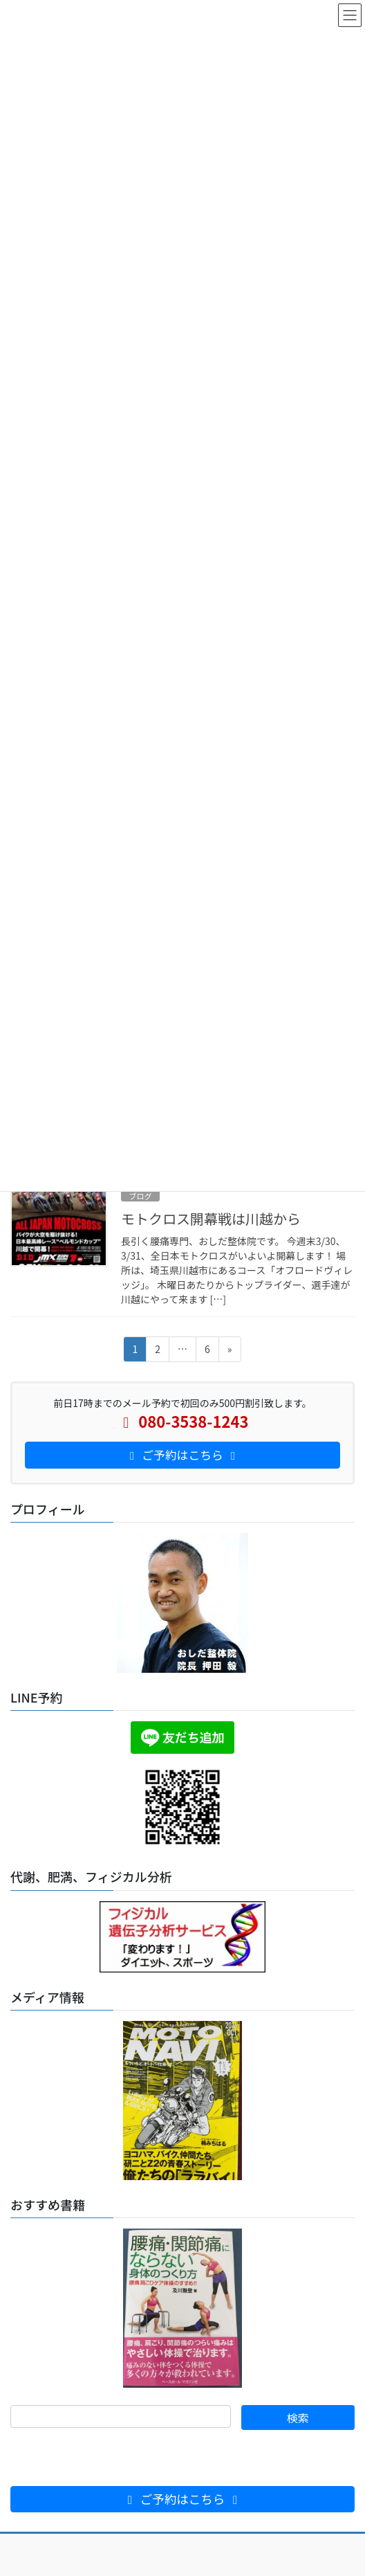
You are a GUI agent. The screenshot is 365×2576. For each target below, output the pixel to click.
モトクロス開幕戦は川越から (211, 1218)
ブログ (140, 1195)
